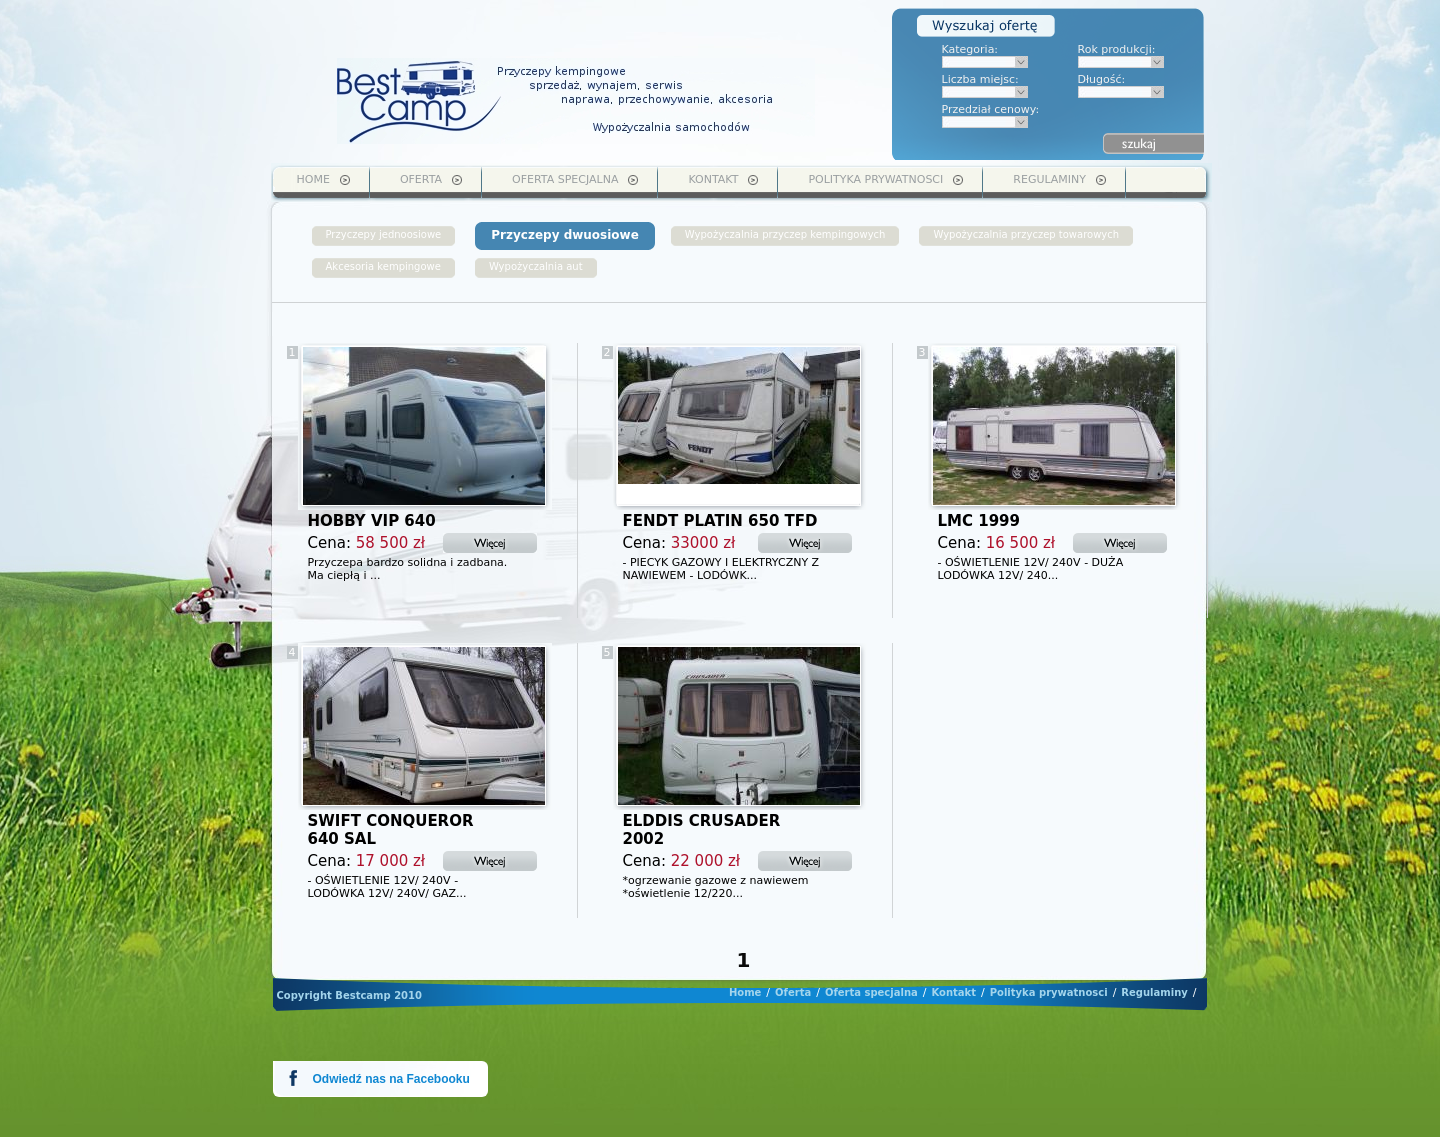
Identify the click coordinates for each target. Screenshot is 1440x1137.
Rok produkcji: (1117, 49)
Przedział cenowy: (991, 109)
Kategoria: (970, 49)
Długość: (1102, 79)
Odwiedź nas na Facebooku (391, 1079)
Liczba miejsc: (980, 79)
